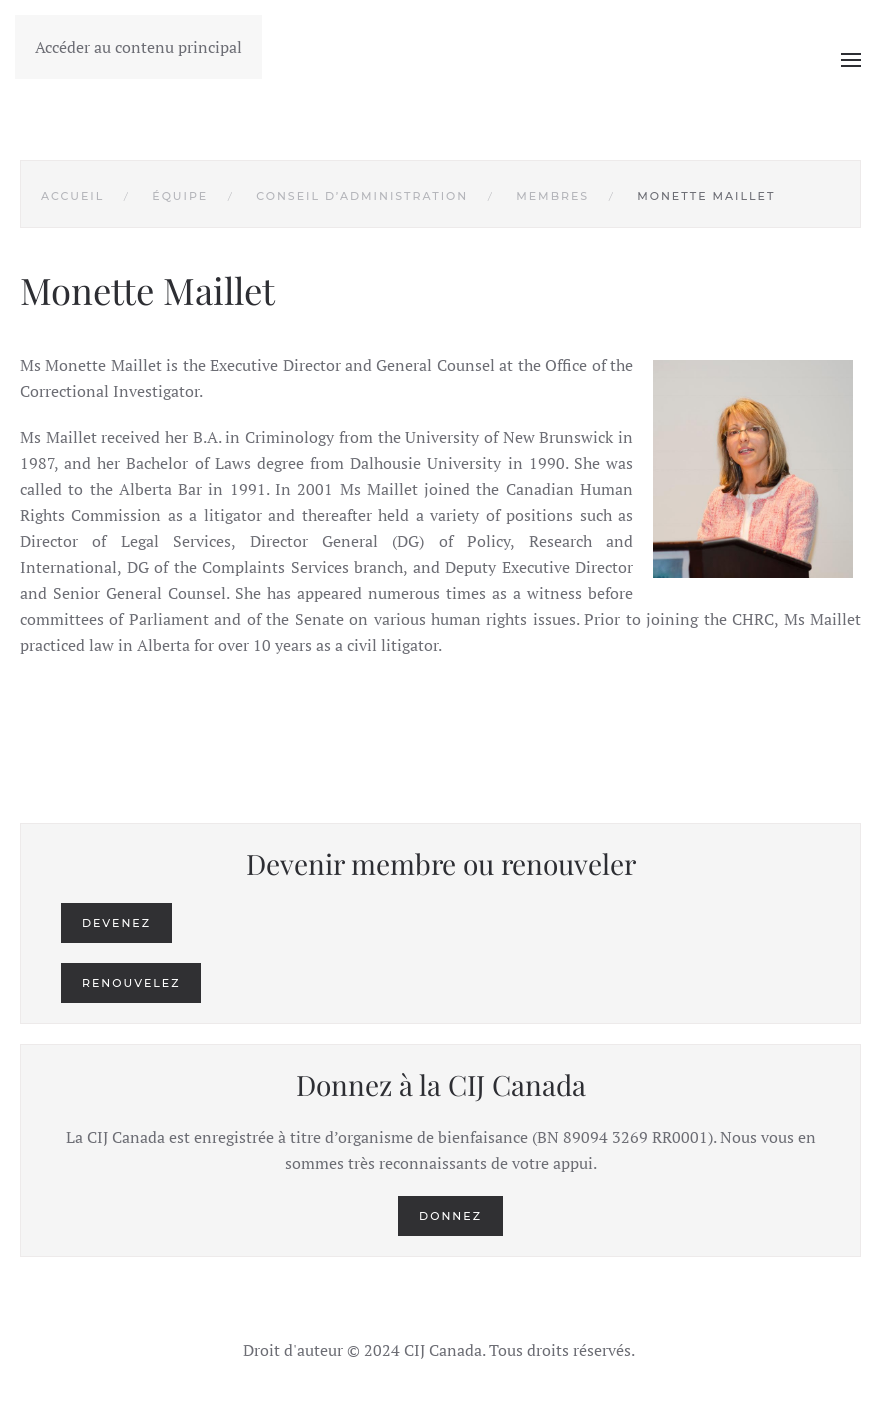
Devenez (116, 923)
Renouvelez (131, 983)
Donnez (450, 1216)
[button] (851, 60)
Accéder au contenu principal (138, 47)
